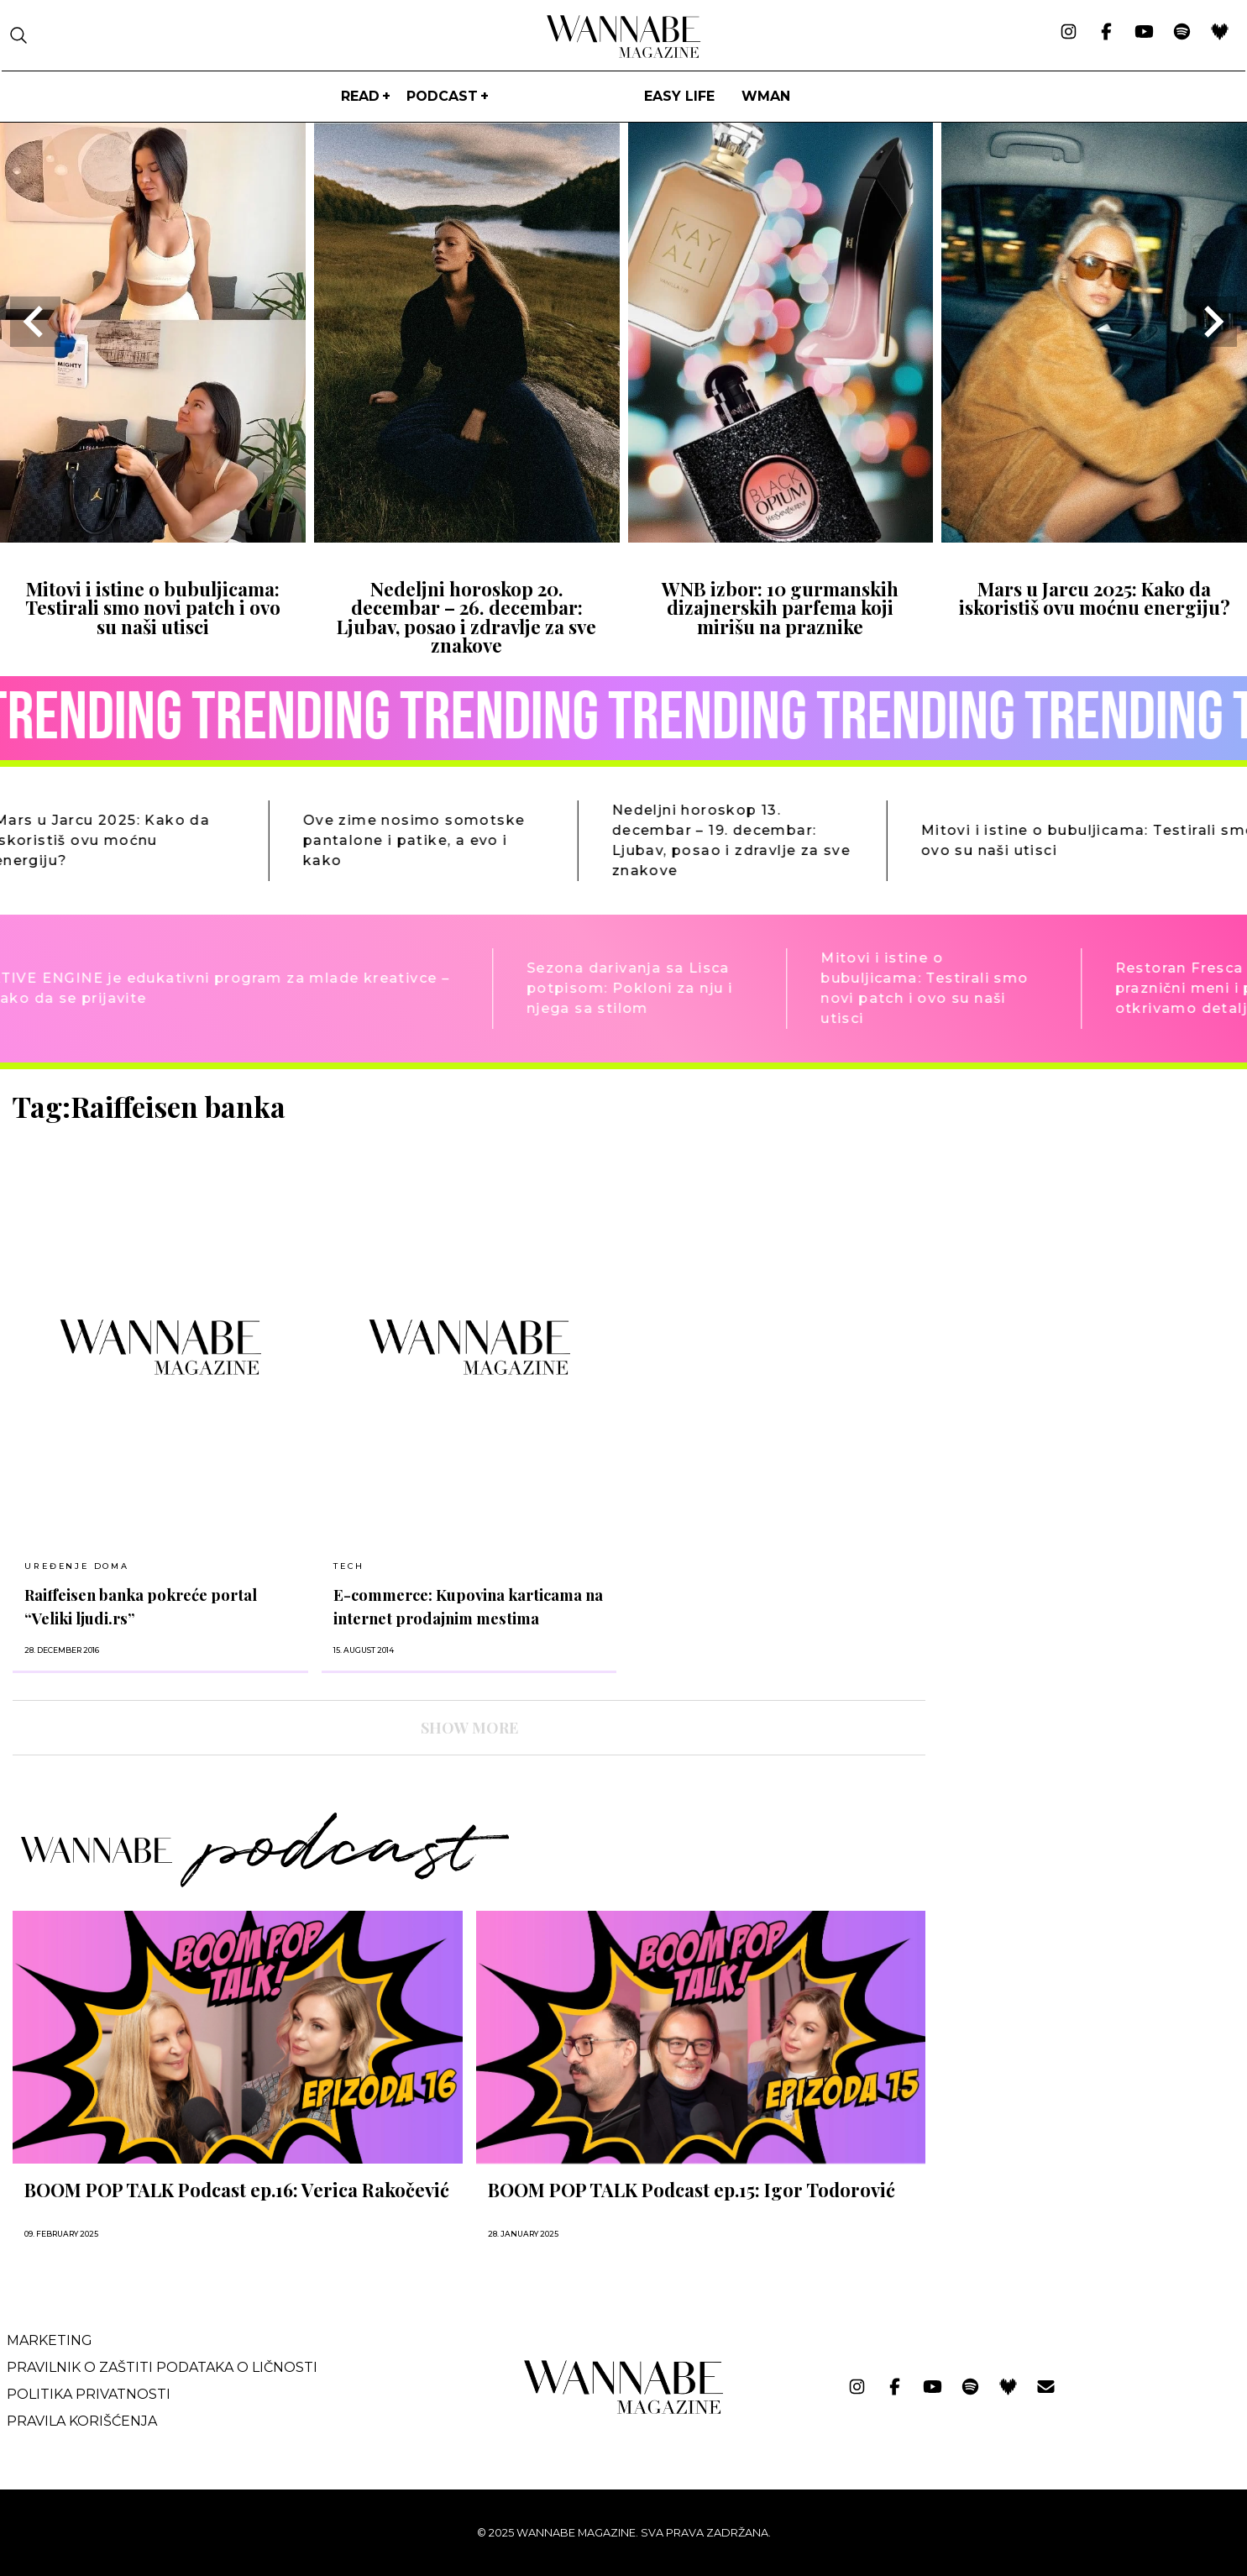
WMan (765, 96)
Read (360, 96)
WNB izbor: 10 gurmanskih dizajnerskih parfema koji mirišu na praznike (780, 607)
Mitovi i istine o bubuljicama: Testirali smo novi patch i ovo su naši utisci (152, 607)
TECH (348, 1566)
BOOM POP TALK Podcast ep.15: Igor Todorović (691, 2189)
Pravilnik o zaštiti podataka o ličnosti (162, 2367)
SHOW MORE (469, 1728)
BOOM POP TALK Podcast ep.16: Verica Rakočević (236, 2189)
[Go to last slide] (35, 321)
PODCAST (442, 96)
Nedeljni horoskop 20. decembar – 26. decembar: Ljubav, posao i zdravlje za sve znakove (466, 617)
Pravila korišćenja (82, 2421)
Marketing (49, 2340)
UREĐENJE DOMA (76, 1566)
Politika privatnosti (88, 2394)
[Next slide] (1212, 321)
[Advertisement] (1065, 1208)
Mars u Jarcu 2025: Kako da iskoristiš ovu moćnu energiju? (1094, 598)
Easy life (679, 96)
